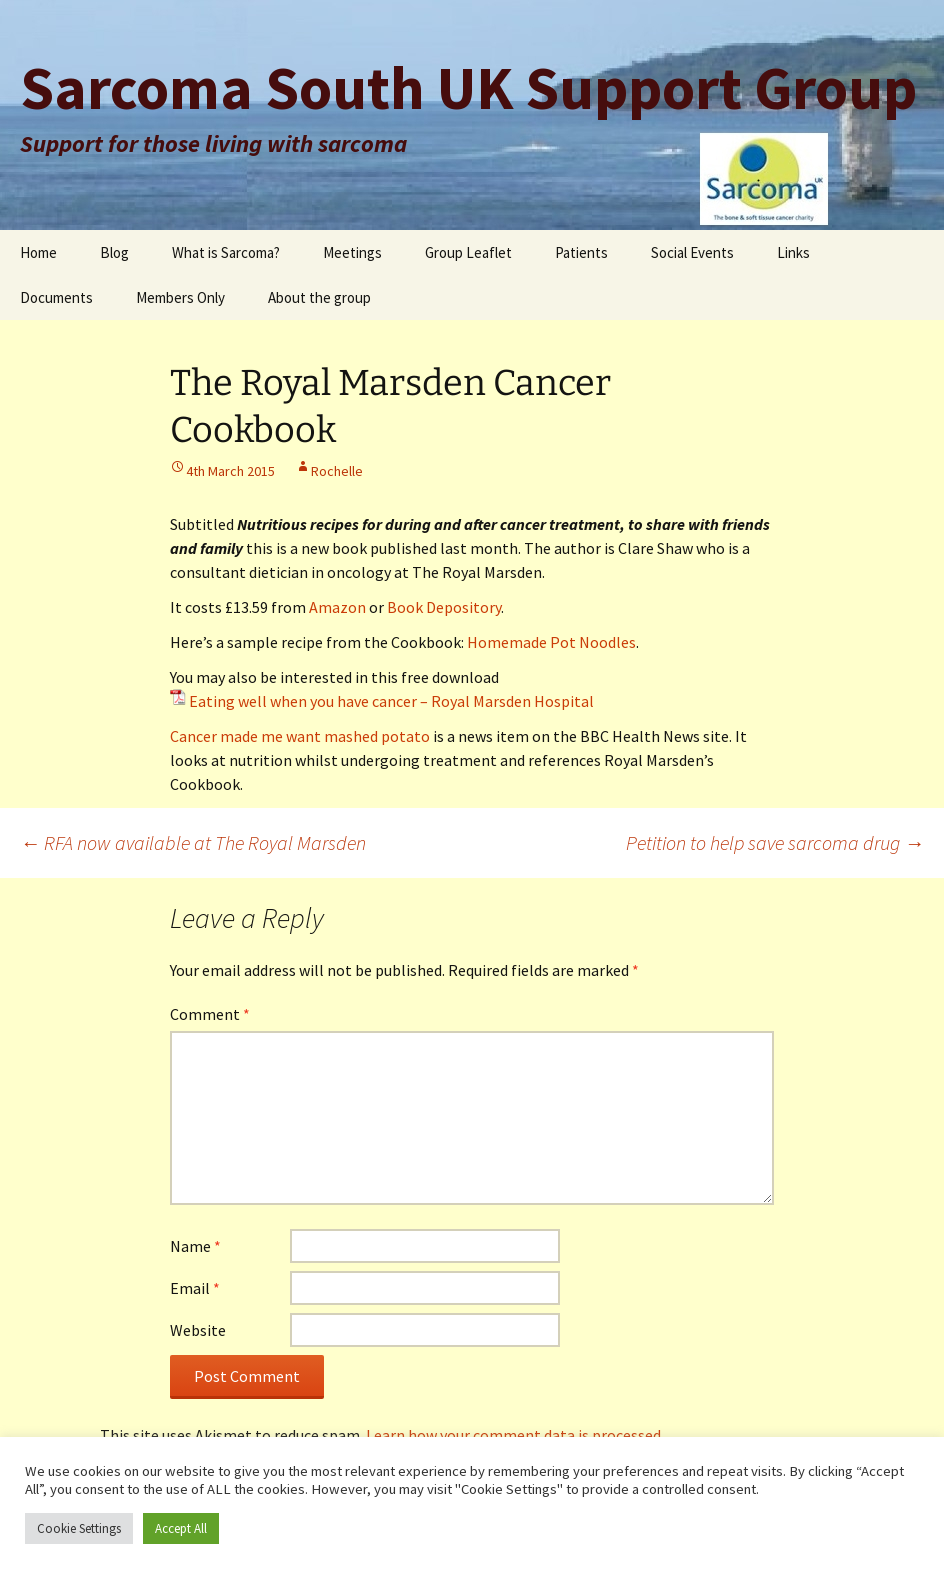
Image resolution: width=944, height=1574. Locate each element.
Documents (56, 297)
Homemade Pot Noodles (551, 642)
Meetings (352, 252)
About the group (319, 297)
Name (195, 1246)
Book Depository (444, 607)
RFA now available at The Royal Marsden (193, 842)
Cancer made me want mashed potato (300, 736)
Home (38, 252)
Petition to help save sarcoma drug (775, 842)
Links (793, 252)
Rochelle (337, 471)
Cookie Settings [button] (79, 1528)
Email (195, 1288)
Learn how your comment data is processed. (515, 1435)
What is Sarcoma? (226, 252)
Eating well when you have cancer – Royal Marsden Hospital (391, 701)
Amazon (337, 607)
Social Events (692, 252)
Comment (210, 1014)
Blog (114, 252)
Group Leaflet (468, 252)
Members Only (180, 297)
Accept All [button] (181, 1528)
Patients (581, 252)
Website (198, 1330)
